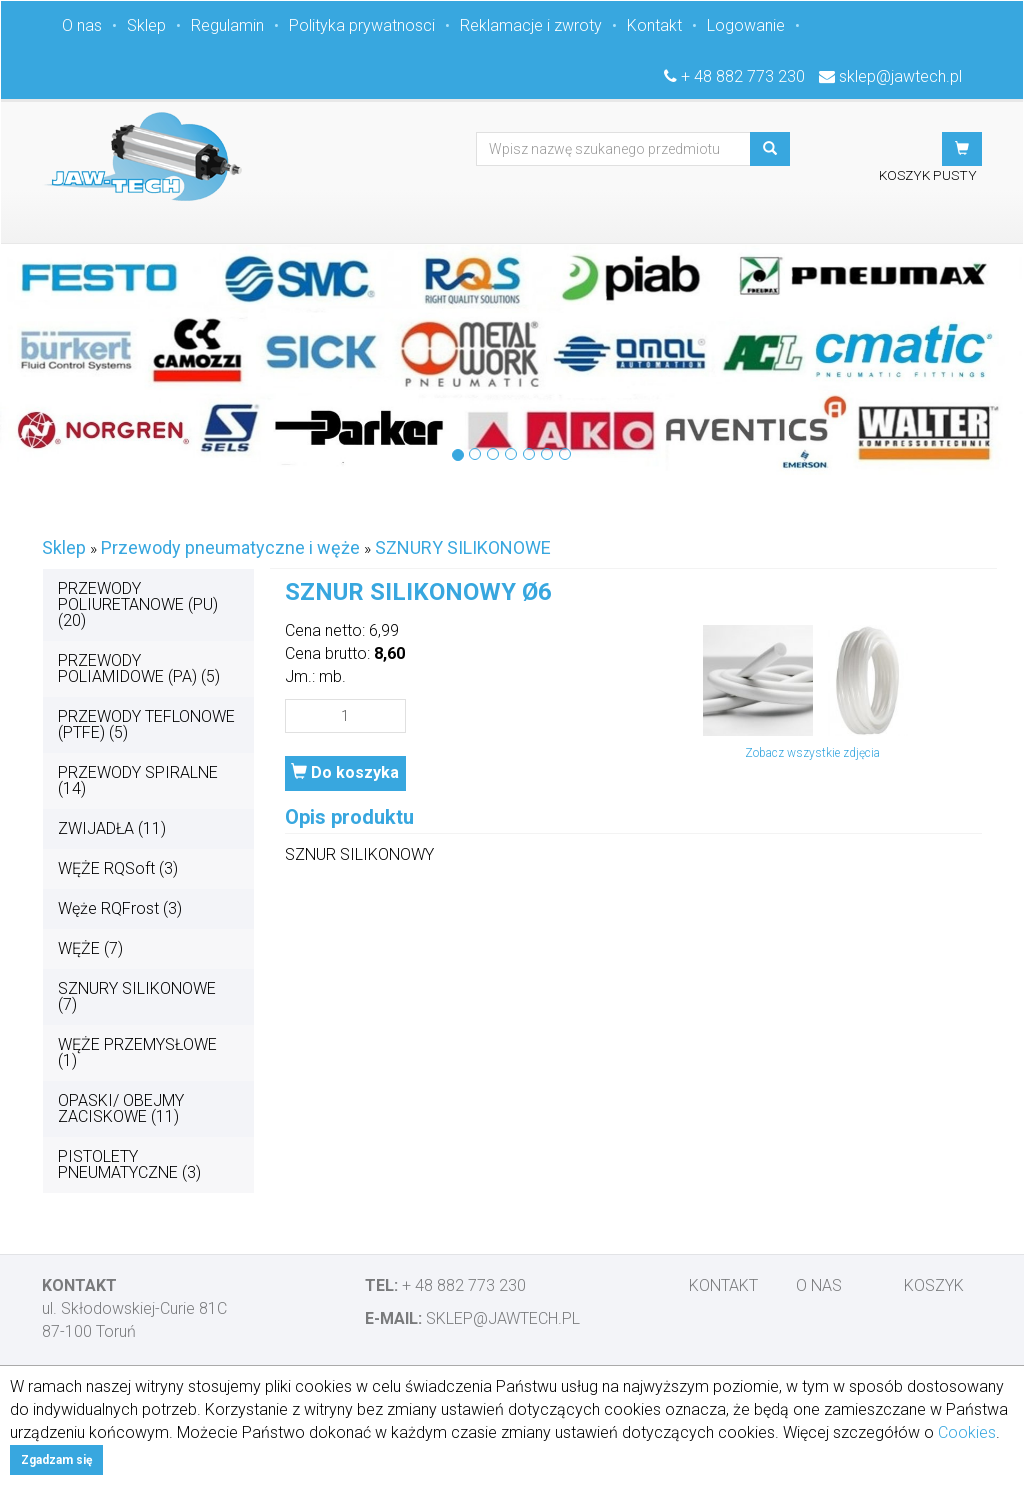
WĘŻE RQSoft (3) (118, 868)
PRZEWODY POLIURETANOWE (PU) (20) (138, 604)
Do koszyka (345, 772)
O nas (82, 25)
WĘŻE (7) (90, 948)
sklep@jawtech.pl (900, 76)
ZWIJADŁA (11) (112, 828)
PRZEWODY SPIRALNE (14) (138, 780)
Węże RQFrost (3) (120, 908)
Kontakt (654, 25)
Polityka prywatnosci (362, 25)
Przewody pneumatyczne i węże (230, 547)
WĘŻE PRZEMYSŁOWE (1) (137, 1052)
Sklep (146, 25)
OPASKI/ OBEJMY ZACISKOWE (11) (121, 1108)
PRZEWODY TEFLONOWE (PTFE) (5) (146, 724)
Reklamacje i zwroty (531, 25)
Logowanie (746, 25)
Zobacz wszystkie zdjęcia (812, 753)
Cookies (967, 1432)
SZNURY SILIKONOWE (463, 547)
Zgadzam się (56, 1460)
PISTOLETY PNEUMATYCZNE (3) (129, 1164)
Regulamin (227, 25)
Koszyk (934, 1285)
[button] (962, 149)
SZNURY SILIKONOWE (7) (137, 996)
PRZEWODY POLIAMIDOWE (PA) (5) (139, 668)
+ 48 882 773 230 (743, 76)
